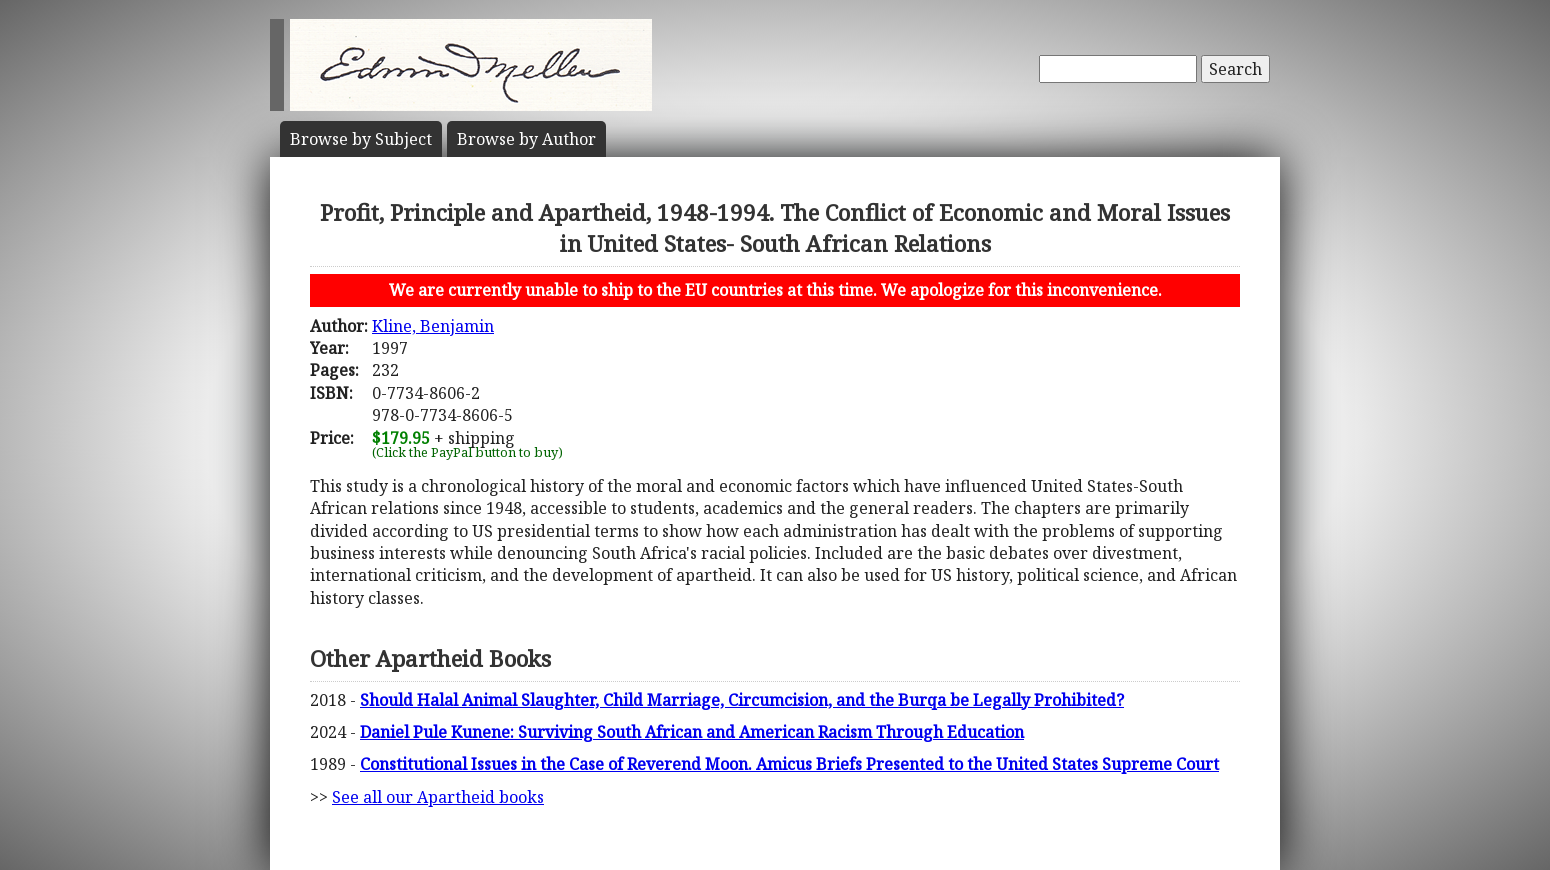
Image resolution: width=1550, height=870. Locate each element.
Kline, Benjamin (433, 326)
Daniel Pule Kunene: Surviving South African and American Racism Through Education (692, 732)
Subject (361, 139)
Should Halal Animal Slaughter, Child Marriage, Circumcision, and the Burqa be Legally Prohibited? (742, 700)
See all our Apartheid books (438, 797)
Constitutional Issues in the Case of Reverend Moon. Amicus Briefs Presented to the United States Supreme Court (789, 764)
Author (526, 139)
